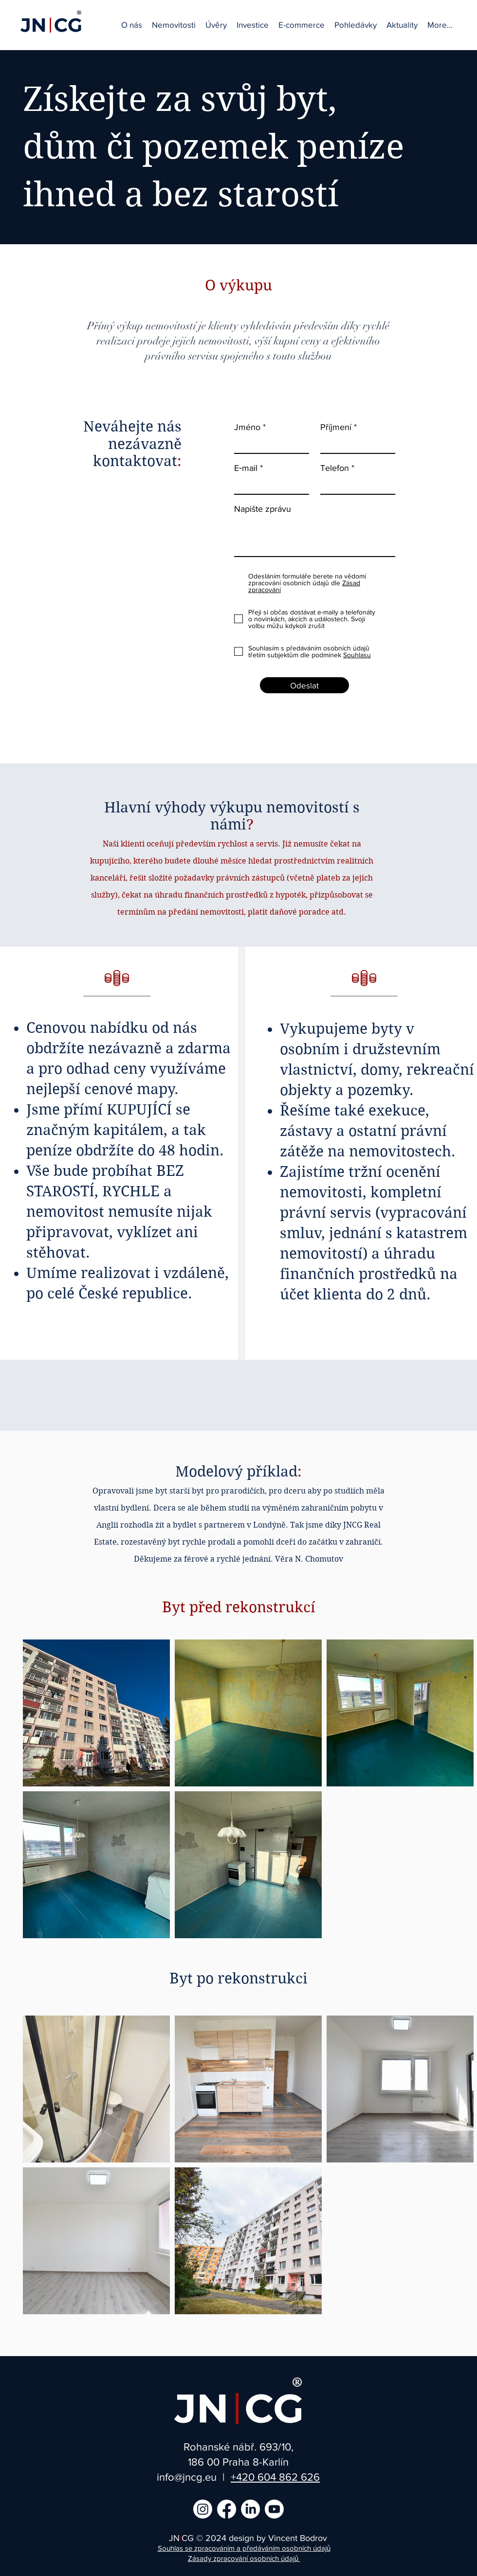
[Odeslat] (304, 685)
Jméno (247, 427)
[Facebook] (226, 2509)
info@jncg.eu (187, 2477)
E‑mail (245, 468)
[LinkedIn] (250, 2509)
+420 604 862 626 (275, 2477)
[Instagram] (202, 2509)
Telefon (334, 468)
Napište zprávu (262, 508)
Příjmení (335, 427)
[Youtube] (274, 2509)
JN (174, 2538)
